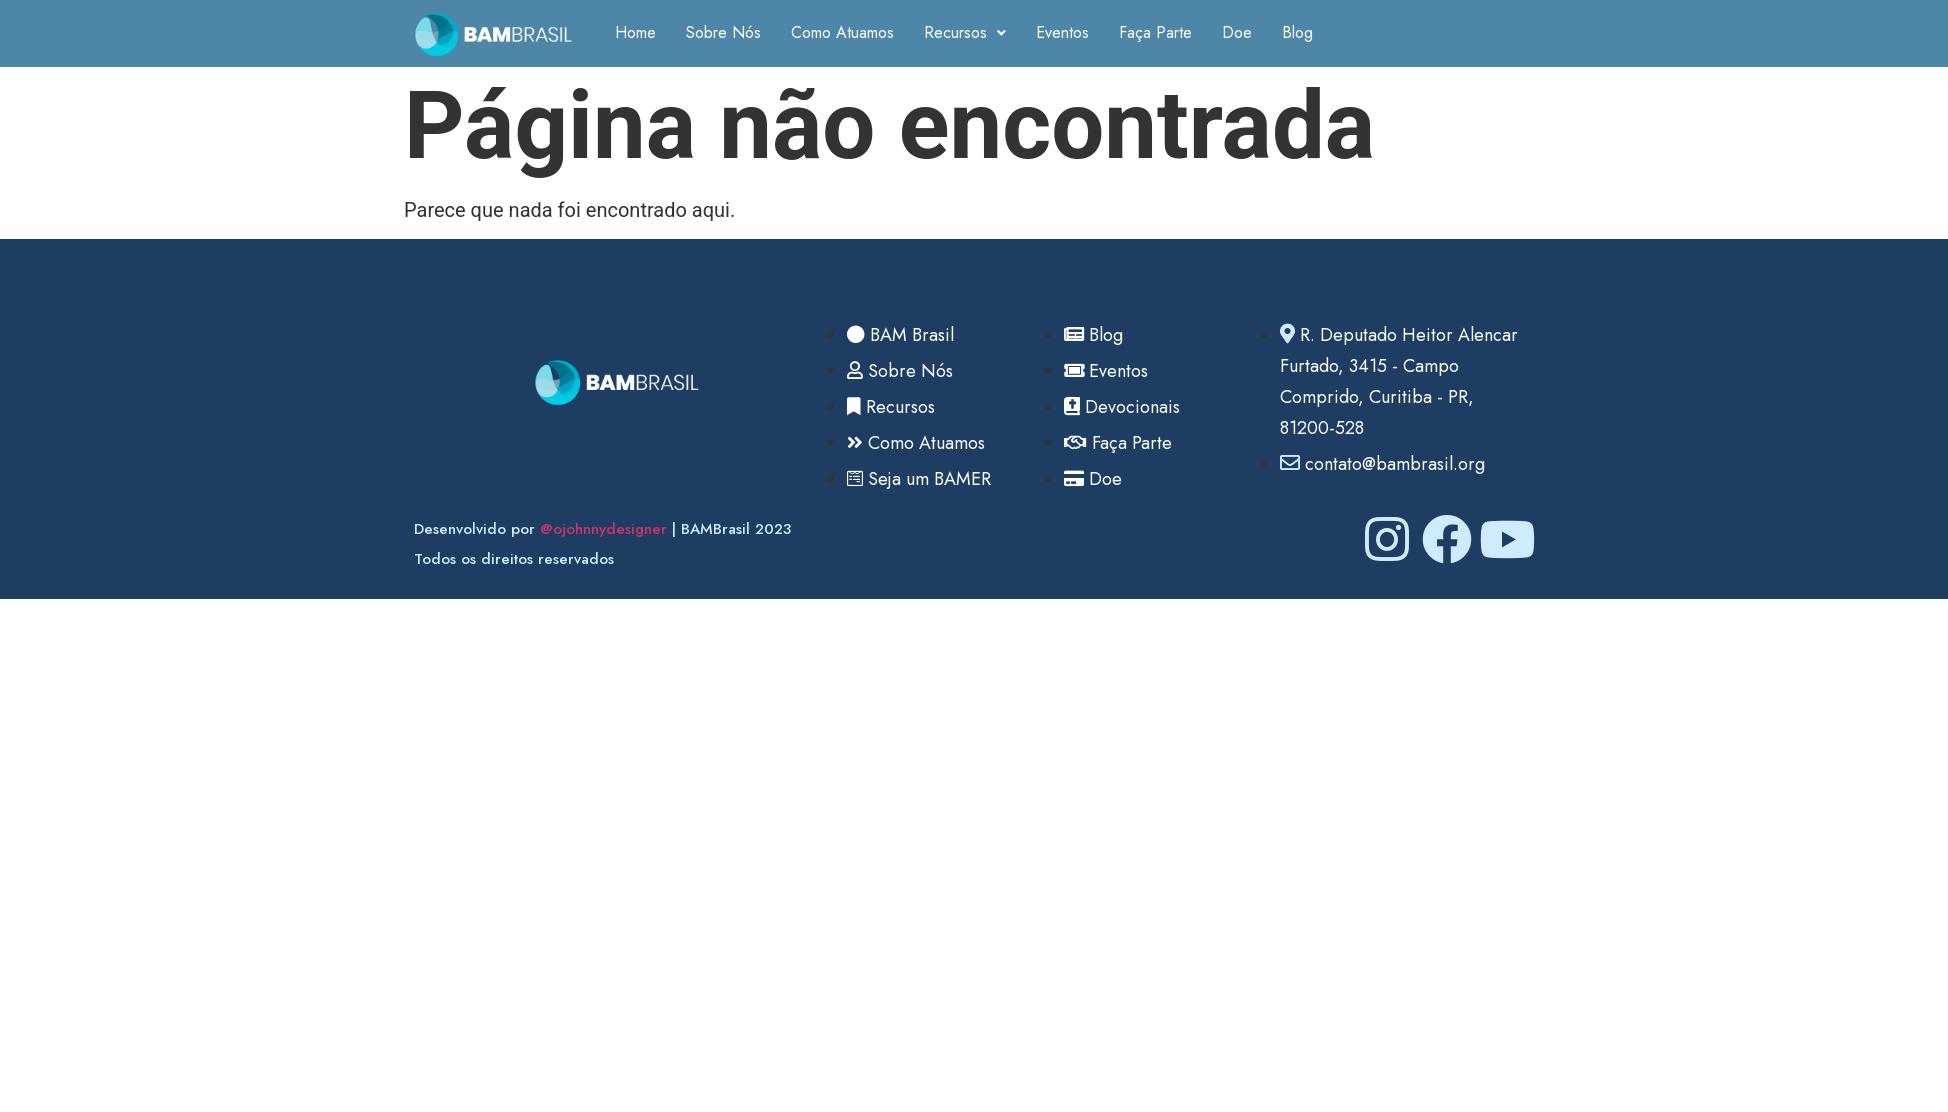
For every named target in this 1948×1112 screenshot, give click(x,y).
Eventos (1062, 32)
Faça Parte (1155, 32)
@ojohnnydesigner (603, 529)
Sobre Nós (723, 32)
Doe (1237, 32)
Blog (1297, 32)
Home (635, 32)
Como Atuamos (842, 32)
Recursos (965, 32)
